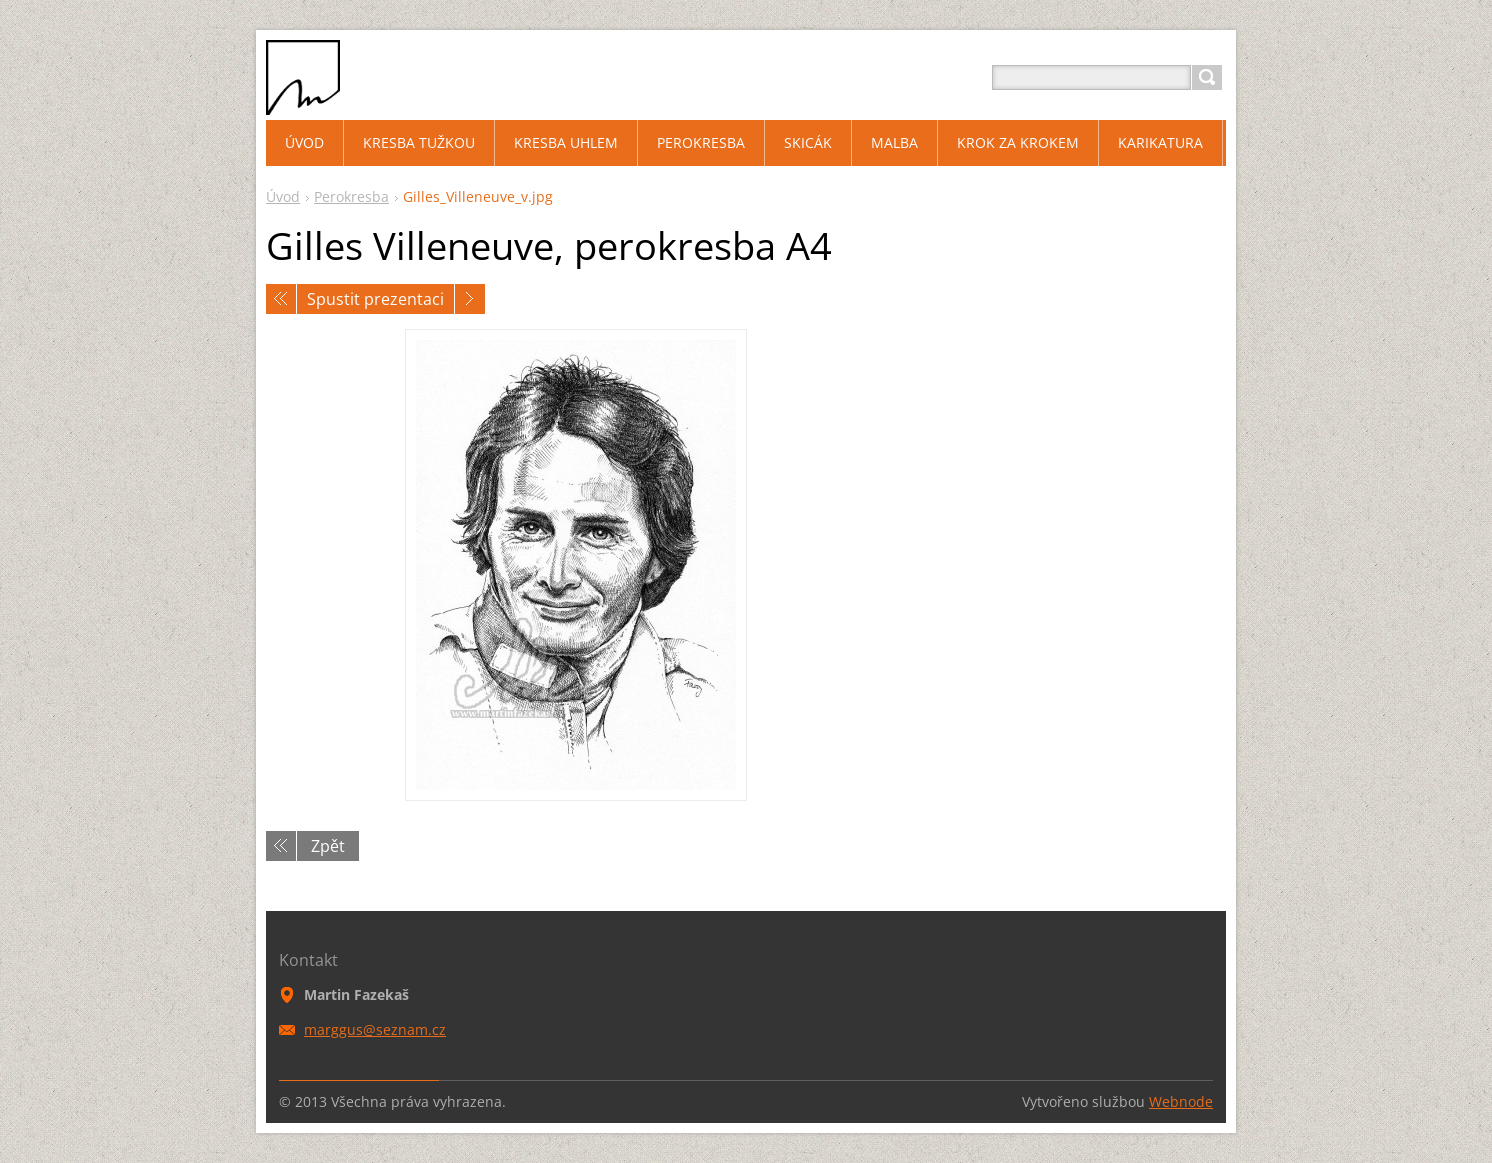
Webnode (1181, 1101)
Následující (470, 299)
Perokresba (351, 196)
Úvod (283, 196)
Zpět (328, 846)
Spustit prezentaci (375, 299)
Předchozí (281, 299)
